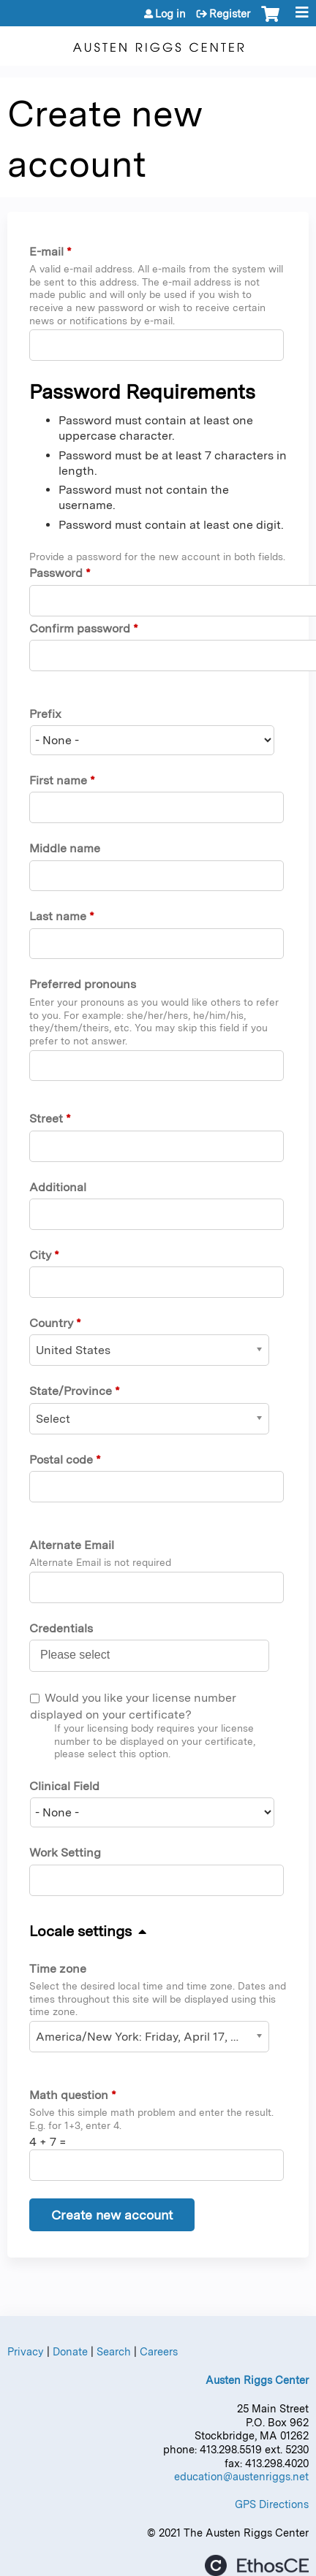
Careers (159, 2351)
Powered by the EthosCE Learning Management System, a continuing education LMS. (257, 2565)
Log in (170, 14)
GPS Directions (272, 2504)
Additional (57, 1187)
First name (58, 780)
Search (114, 2351)
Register (229, 14)
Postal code (61, 1460)
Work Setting (65, 1853)
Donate (70, 2351)
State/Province (70, 1391)
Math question (68, 2095)
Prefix (45, 714)
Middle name (64, 848)
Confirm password (79, 628)
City (40, 1255)
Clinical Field (64, 1786)
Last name (57, 916)
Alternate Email (71, 1545)
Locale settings (80, 1931)
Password (56, 573)
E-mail (46, 252)
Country (51, 1323)
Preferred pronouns (82, 984)
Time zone (57, 1969)
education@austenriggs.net (241, 2476)
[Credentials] (83, 1655)
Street (46, 1118)
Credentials (61, 1628)
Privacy (25, 2351)
